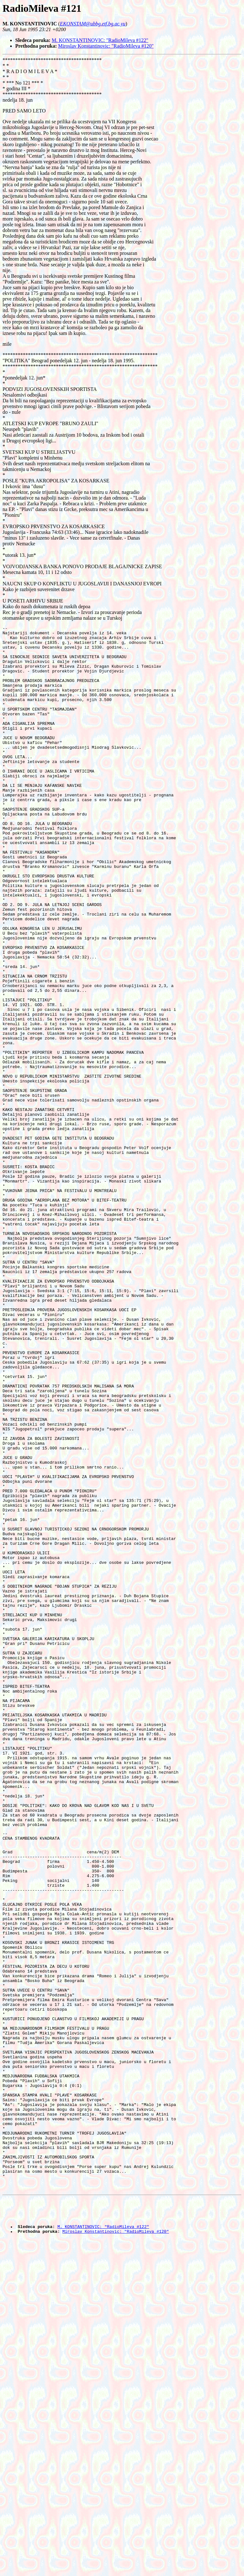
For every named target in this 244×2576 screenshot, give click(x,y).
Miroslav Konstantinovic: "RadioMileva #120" (106, 46)
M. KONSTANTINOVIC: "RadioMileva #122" (100, 40)
